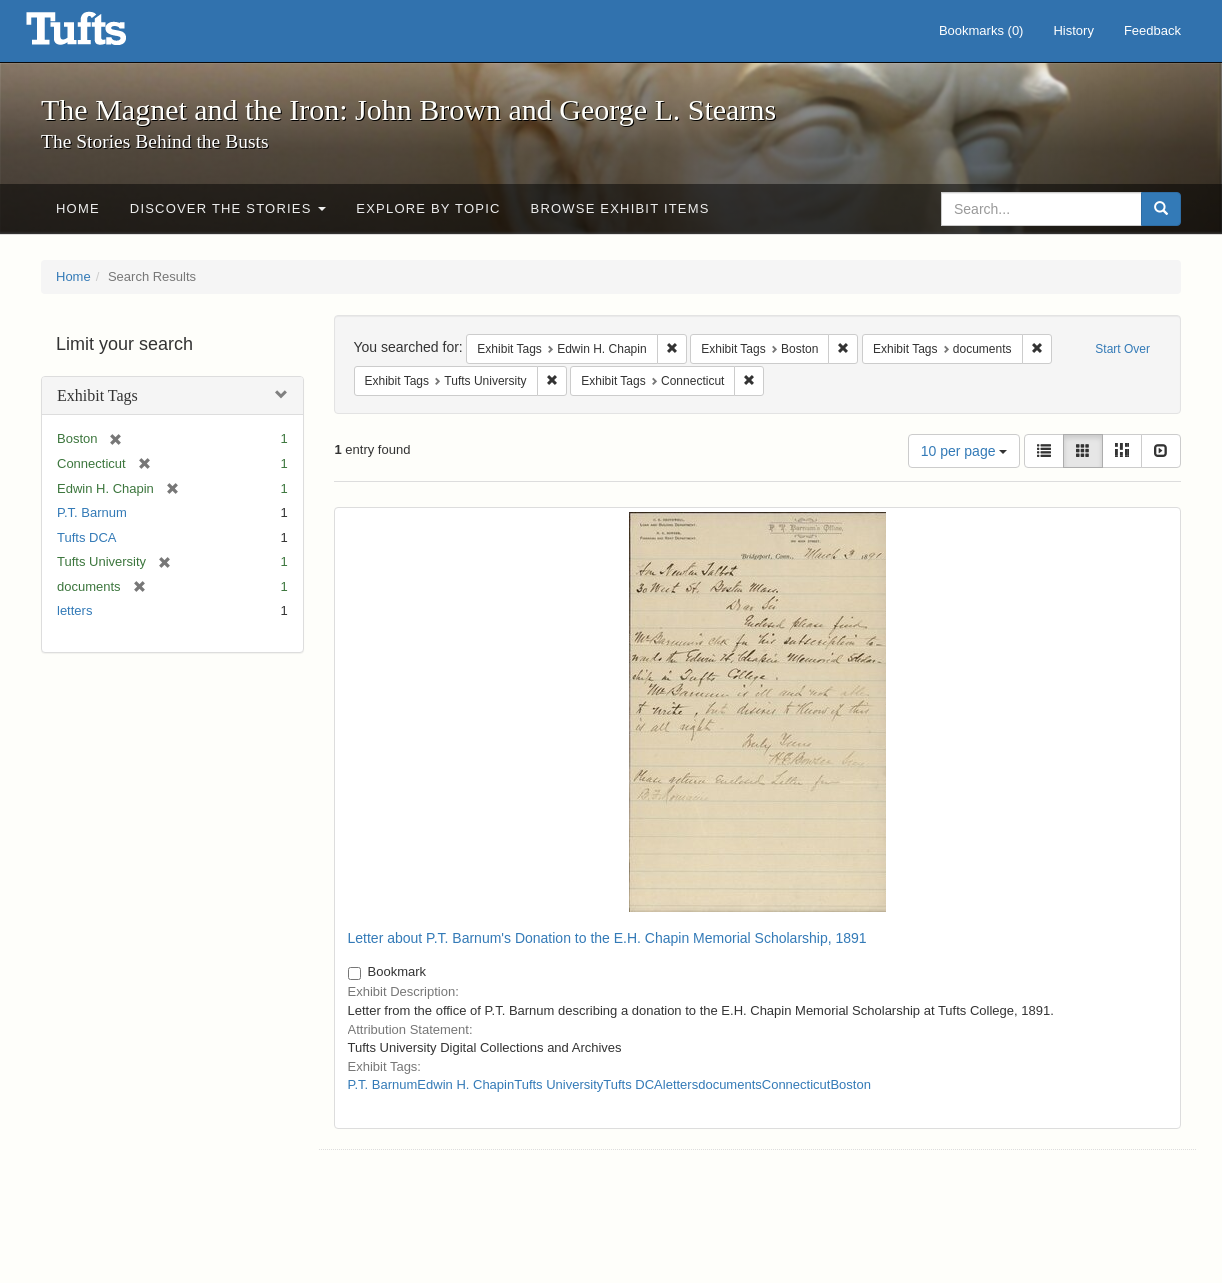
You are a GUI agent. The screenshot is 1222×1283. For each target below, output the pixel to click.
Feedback (1152, 30)
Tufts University (558, 1084)
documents (730, 1084)
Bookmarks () (981, 30)
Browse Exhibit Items (620, 208)
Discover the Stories (228, 208)
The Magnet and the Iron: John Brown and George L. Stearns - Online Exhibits (101, 35)
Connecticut (796, 1084)
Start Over (1122, 349)
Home (78, 208)
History (1073, 30)
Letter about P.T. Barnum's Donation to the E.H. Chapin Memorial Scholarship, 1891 (607, 938)
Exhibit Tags (97, 395)
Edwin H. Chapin (465, 1084)
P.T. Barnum (92, 512)
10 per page (964, 451)
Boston (850, 1084)
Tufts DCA (86, 537)
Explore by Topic (428, 208)
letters (74, 610)
